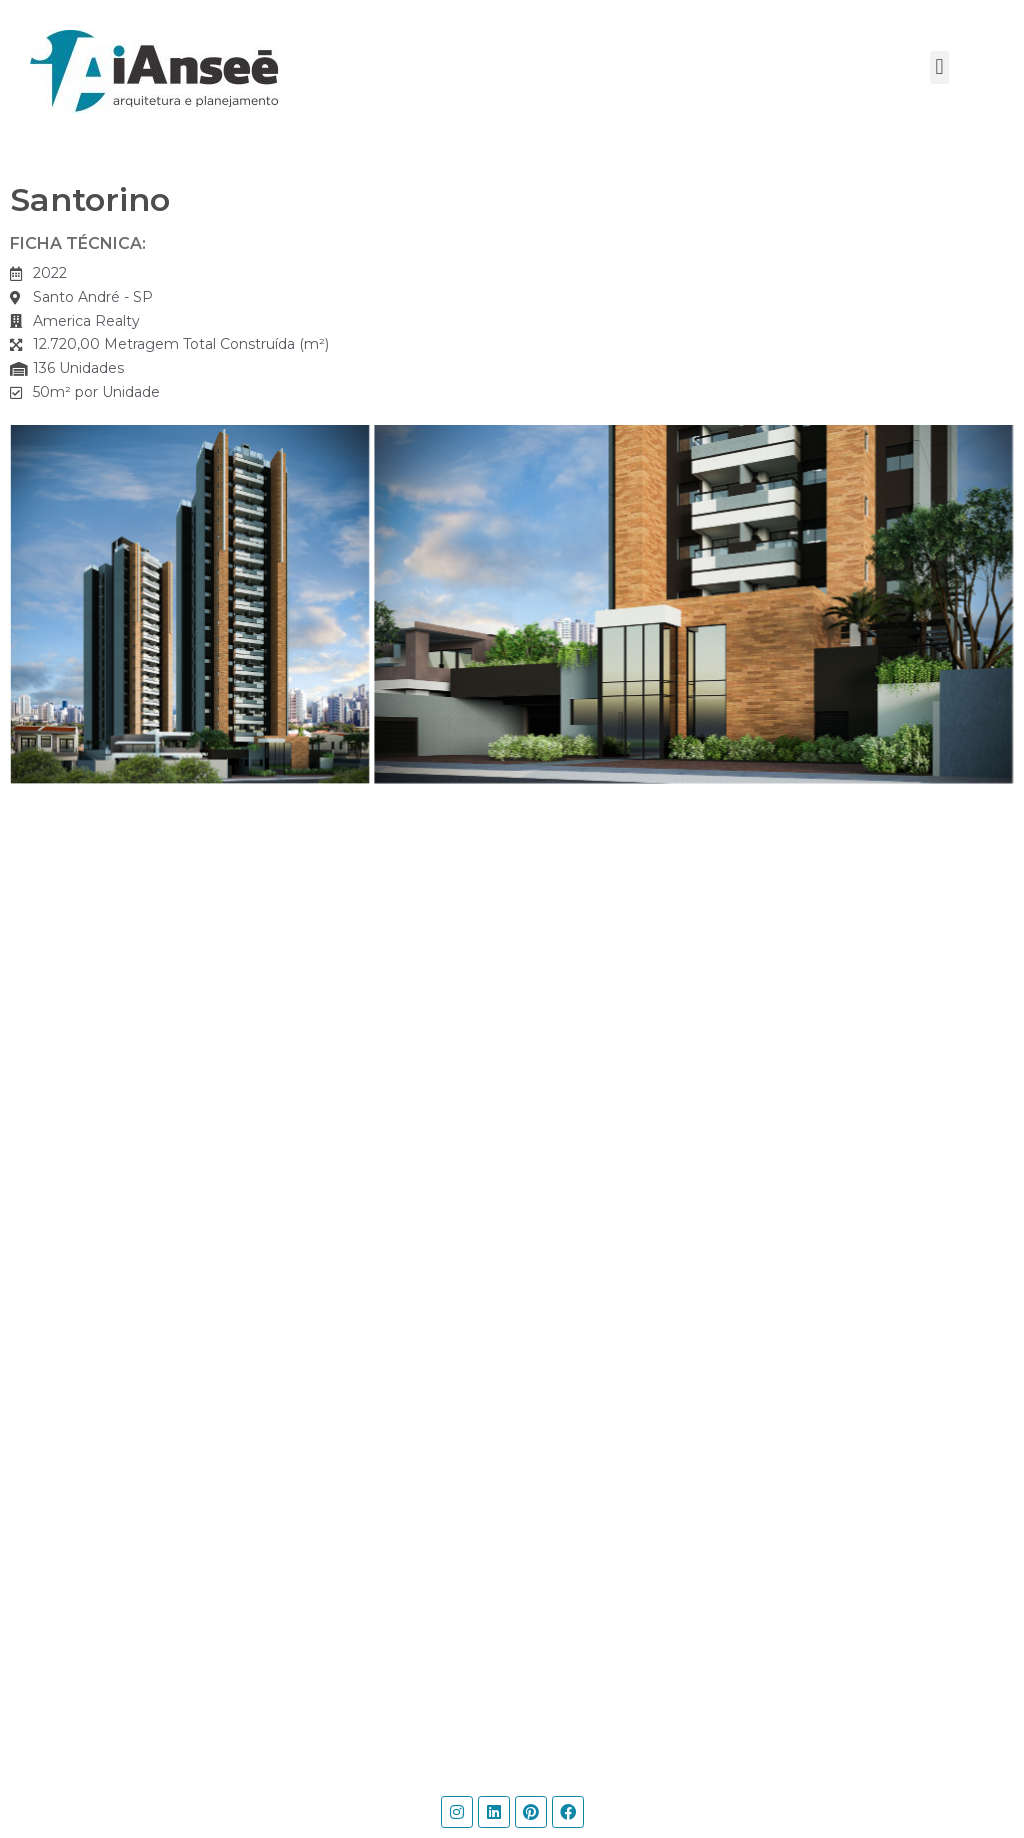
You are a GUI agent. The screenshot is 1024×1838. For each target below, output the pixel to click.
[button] (939, 67)
